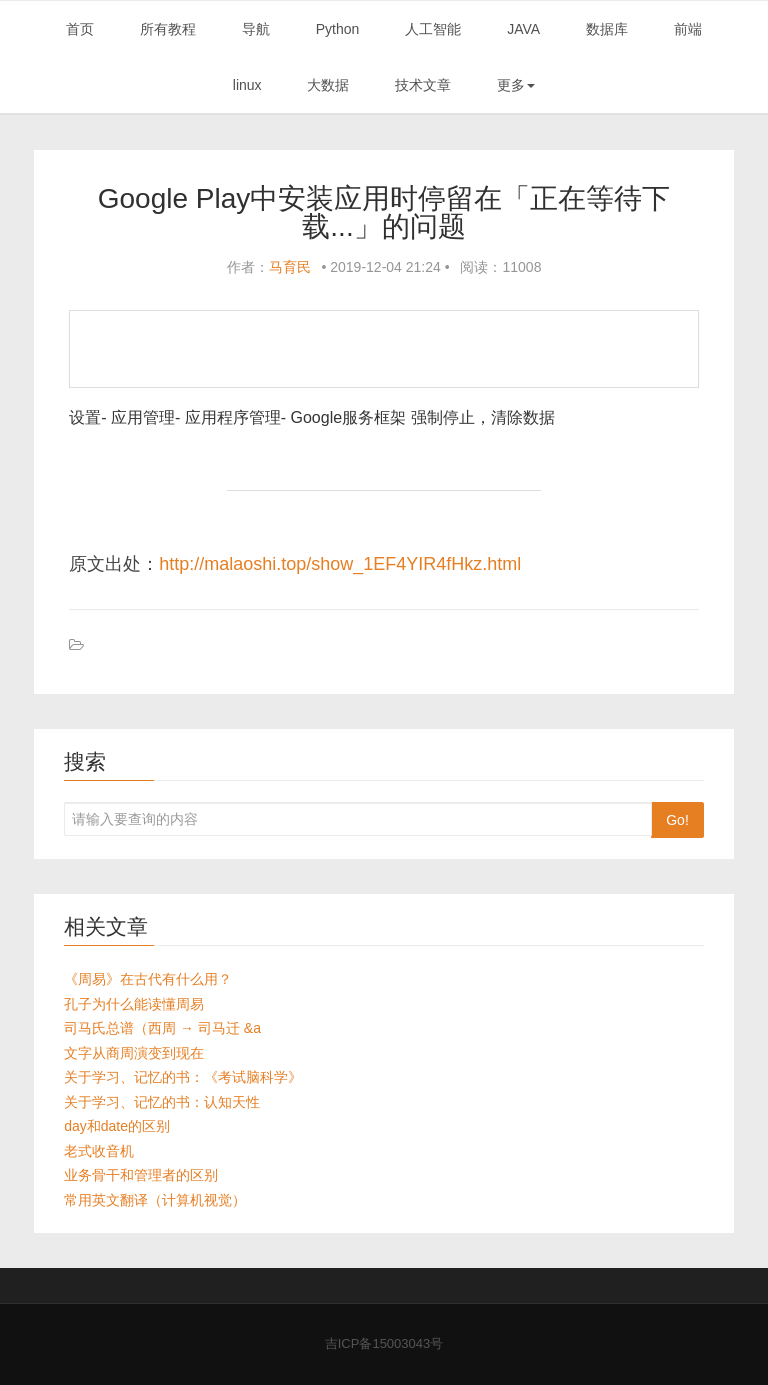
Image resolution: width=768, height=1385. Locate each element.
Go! (677, 820)
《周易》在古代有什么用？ (148, 979)
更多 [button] (516, 85)
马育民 (290, 267)
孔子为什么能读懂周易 (134, 1004)
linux (247, 85)
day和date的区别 (117, 1126)
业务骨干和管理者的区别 (141, 1175)
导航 (256, 29)
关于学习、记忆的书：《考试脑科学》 (183, 1077)
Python (338, 29)
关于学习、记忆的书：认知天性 (162, 1102)
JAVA (523, 29)
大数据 (328, 85)
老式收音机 (99, 1151)
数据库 (607, 29)
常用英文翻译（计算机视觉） (155, 1200)
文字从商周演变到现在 (134, 1053)
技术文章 (423, 85)
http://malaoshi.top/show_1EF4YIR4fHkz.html (340, 564)
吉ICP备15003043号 (384, 1343)
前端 (688, 29)
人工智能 (433, 29)
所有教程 (168, 29)
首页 (80, 29)
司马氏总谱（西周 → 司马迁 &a (162, 1028)
